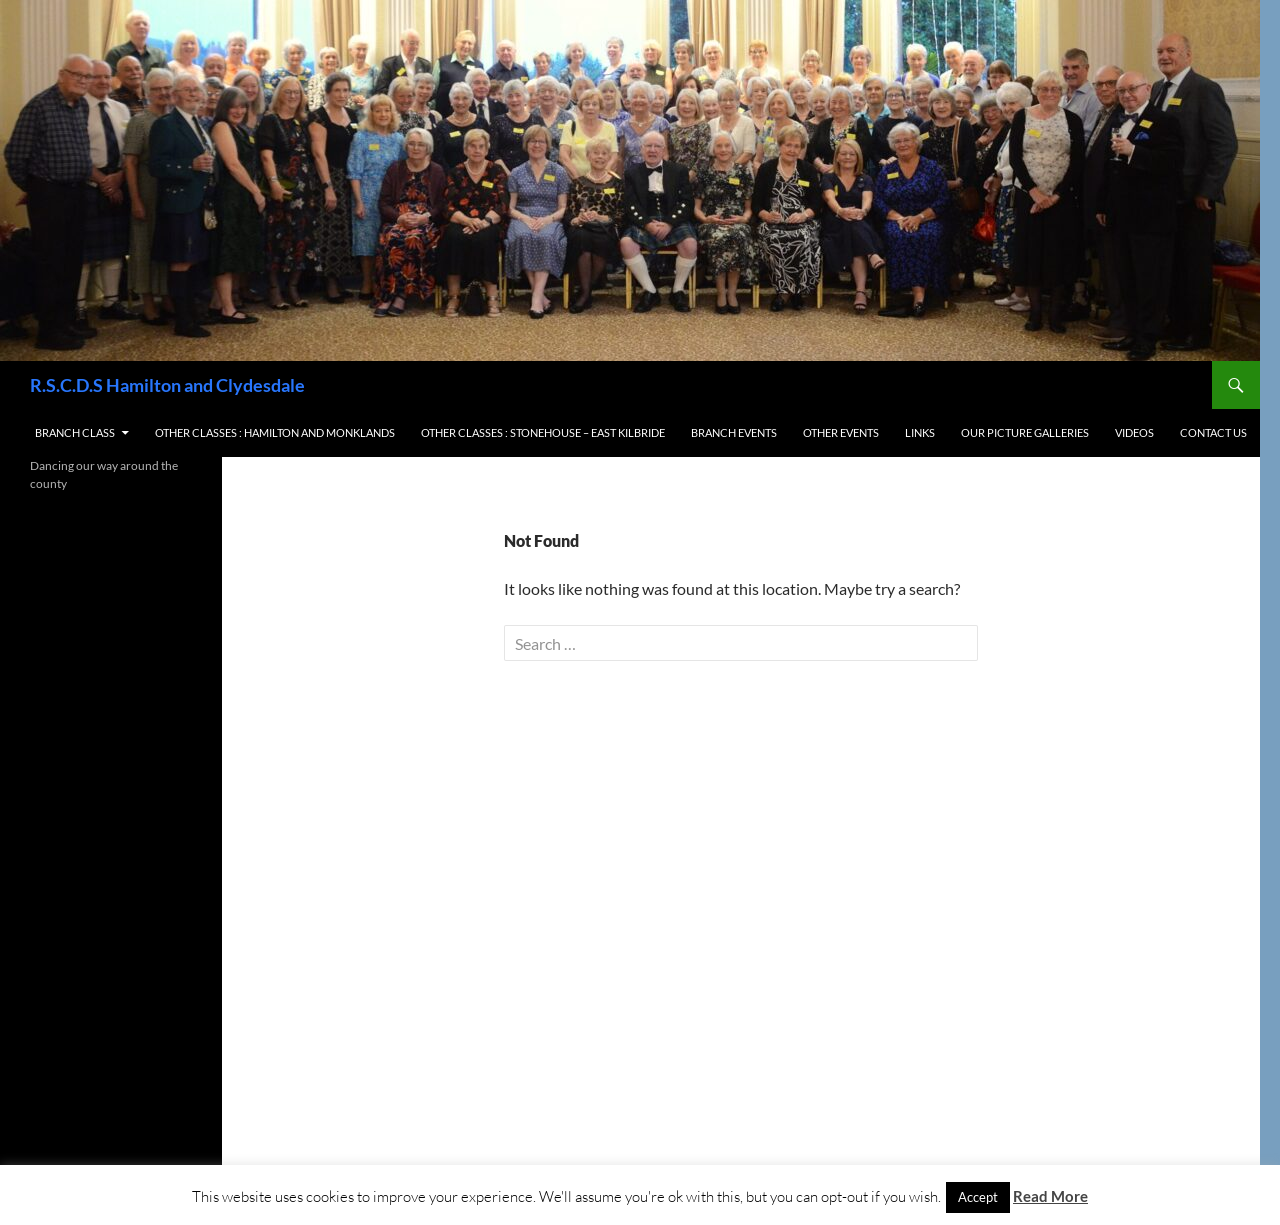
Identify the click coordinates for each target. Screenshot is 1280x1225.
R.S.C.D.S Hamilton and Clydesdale (167, 385)
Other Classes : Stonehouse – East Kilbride (543, 432)
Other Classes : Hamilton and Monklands (275, 432)
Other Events (841, 432)
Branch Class (75, 432)
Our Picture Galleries (1025, 432)
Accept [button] (978, 1197)
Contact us (1213, 432)
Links (920, 432)
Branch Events (734, 432)
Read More (1050, 1196)
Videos (1134, 432)
